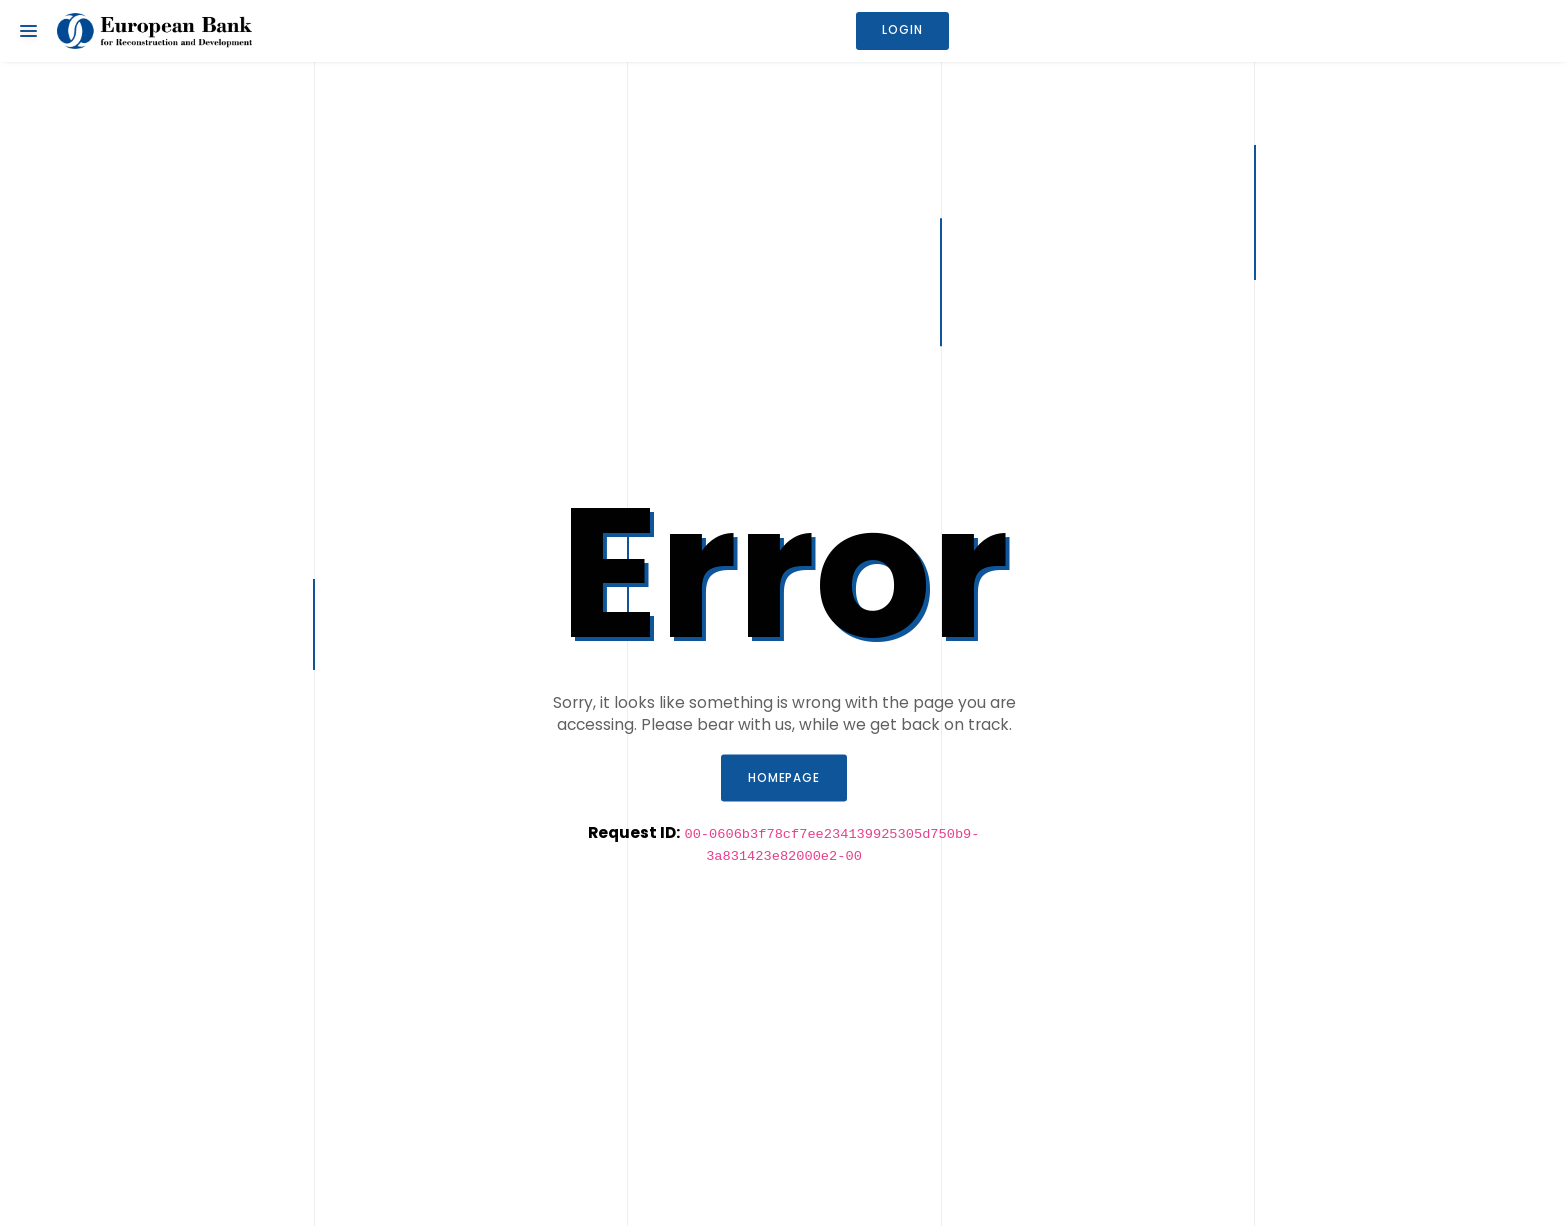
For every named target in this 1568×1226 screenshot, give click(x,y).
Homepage (784, 777)
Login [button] (902, 30)
